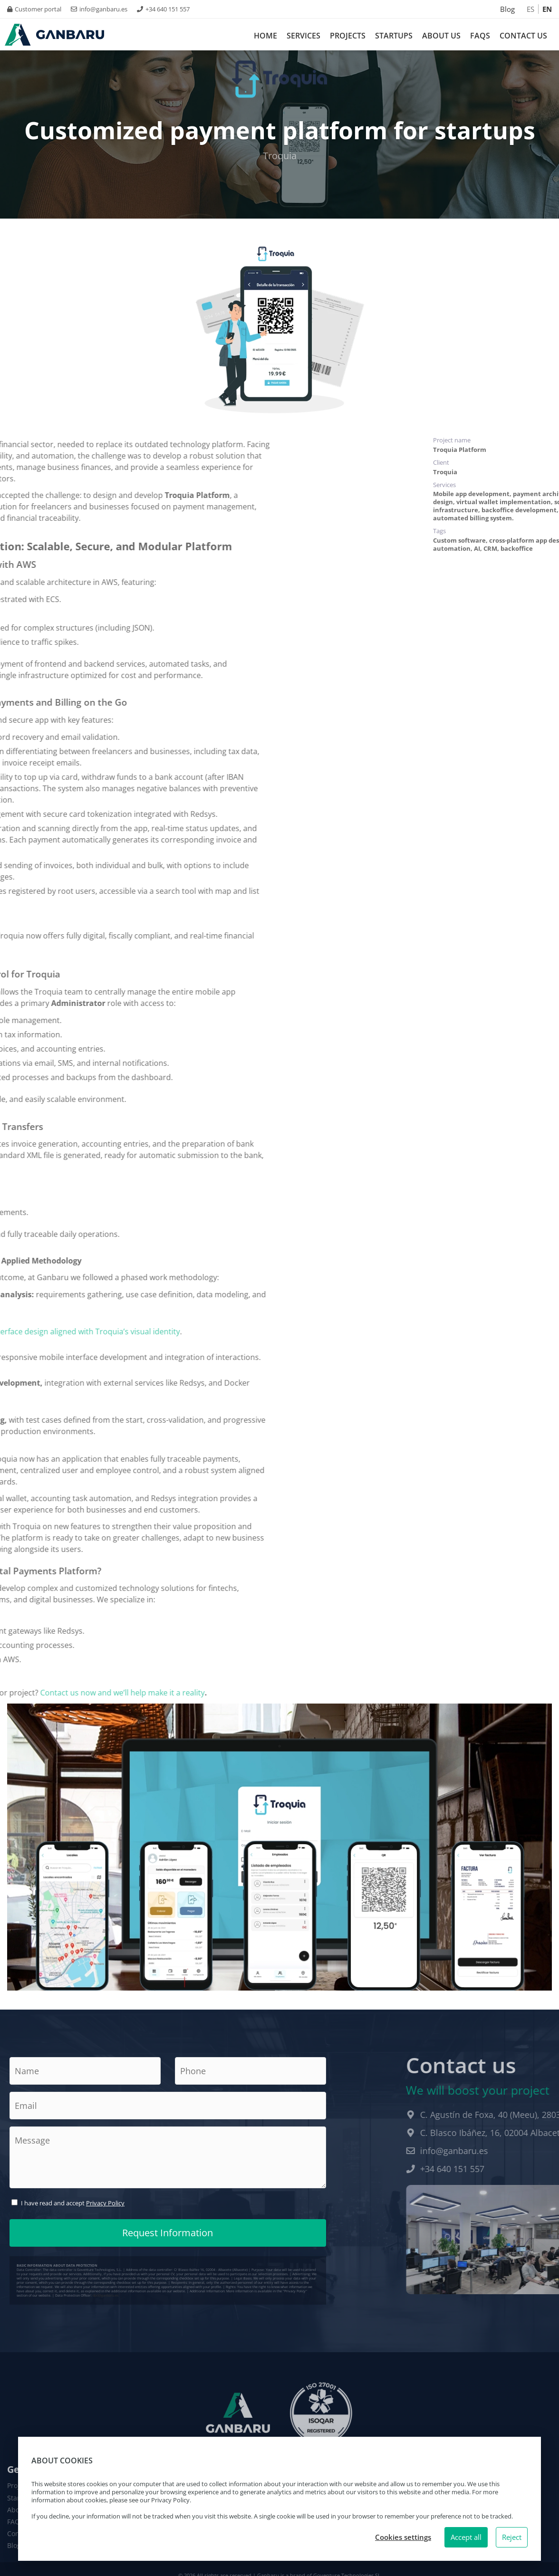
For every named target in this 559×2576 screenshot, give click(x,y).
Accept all (466, 2537)
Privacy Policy (105, 2203)
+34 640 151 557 (163, 9)
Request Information (167, 2232)
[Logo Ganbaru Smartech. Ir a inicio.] (54, 35)
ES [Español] (530, 9)
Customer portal (34, 9)
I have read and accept (73, 2203)
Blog (507, 9)
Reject (511, 2537)
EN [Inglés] (547, 9)
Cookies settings (403, 2537)
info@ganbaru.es (99, 9)
